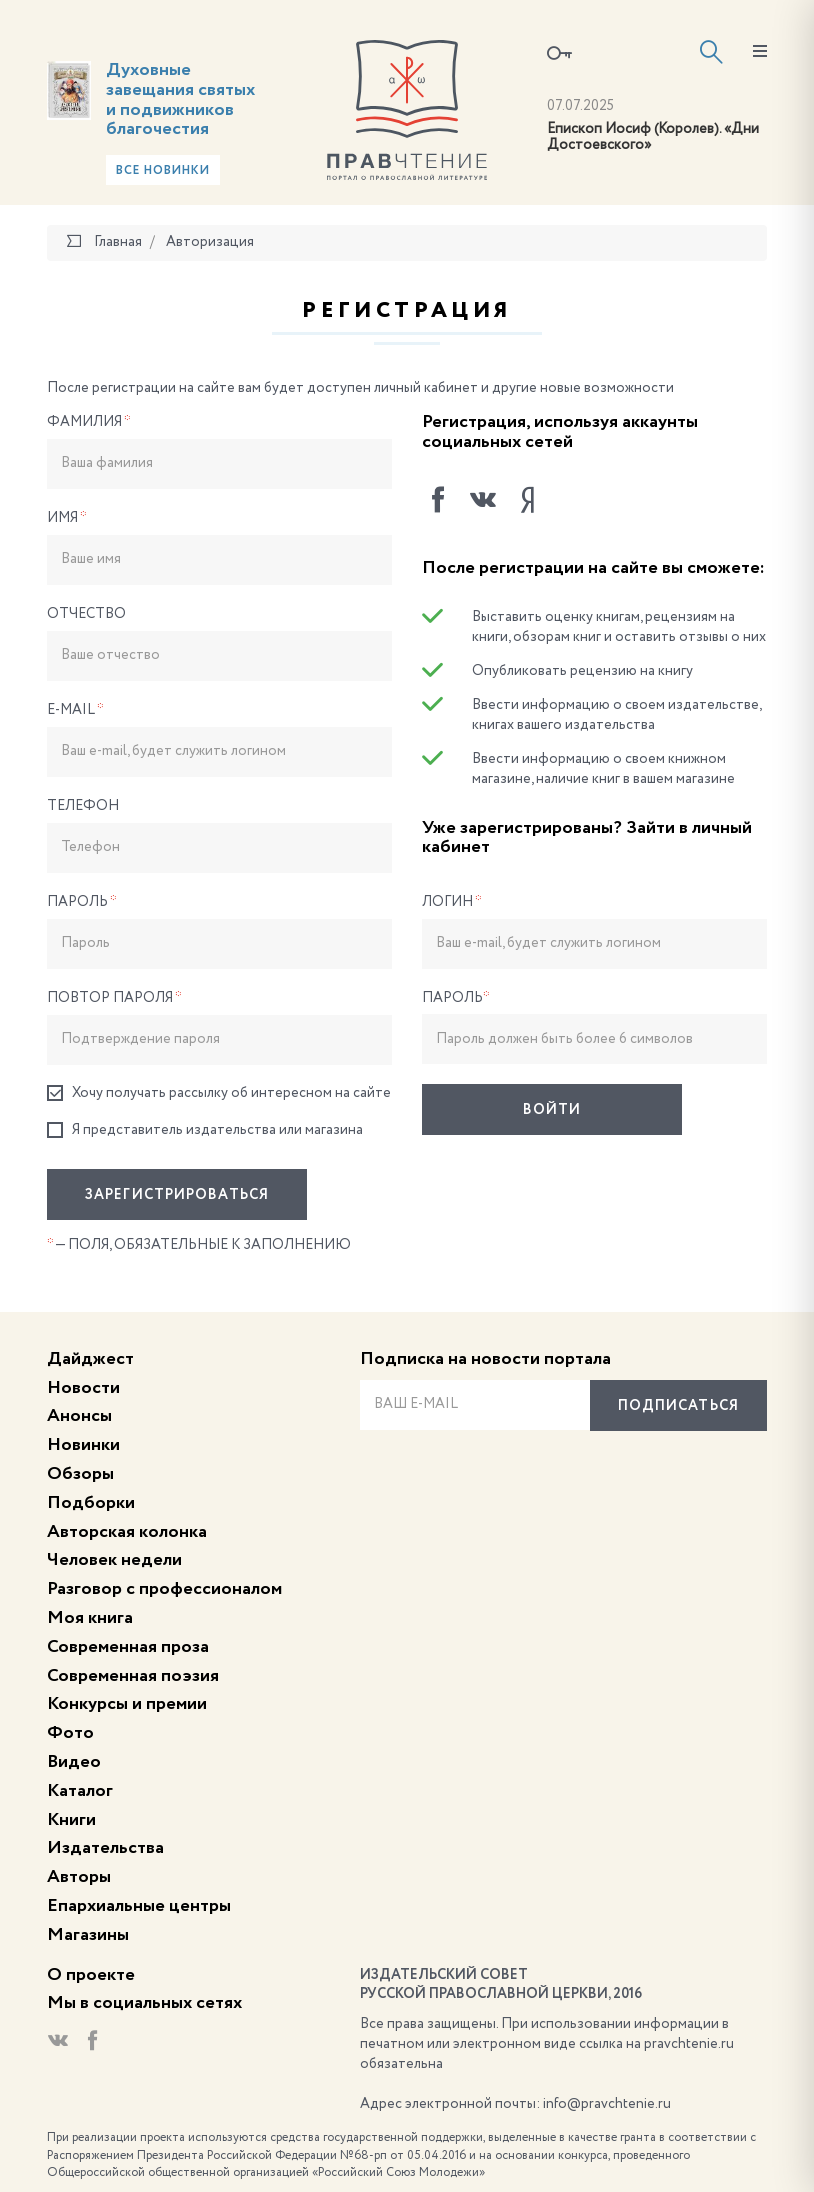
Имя (67, 518)
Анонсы (79, 1416)
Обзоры (80, 1474)
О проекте (91, 1975)
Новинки (83, 1445)
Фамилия (89, 422)
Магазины (88, 1935)
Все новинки (163, 171)
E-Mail (75, 710)
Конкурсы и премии (127, 1704)
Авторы (79, 1877)
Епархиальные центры (139, 1906)
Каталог (80, 1791)
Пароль (82, 902)
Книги (71, 1820)
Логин (452, 902)
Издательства (105, 1848)
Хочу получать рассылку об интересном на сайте (219, 1093)
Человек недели (114, 1560)
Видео (74, 1762)
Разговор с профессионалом (164, 1589)
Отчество (86, 614)
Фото (70, 1733)
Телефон (83, 806)
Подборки (91, 1503)
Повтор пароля (114, 998)
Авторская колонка (127, 1532)
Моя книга (90, 1618)
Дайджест (90, 1359)
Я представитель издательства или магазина (205, 1130)
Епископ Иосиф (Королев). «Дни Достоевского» (653, 137)
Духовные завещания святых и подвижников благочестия (180, 99)
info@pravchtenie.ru (607, 2104)
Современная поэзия (133, 1676)
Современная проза (128, 1647)
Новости (83, 1388)
